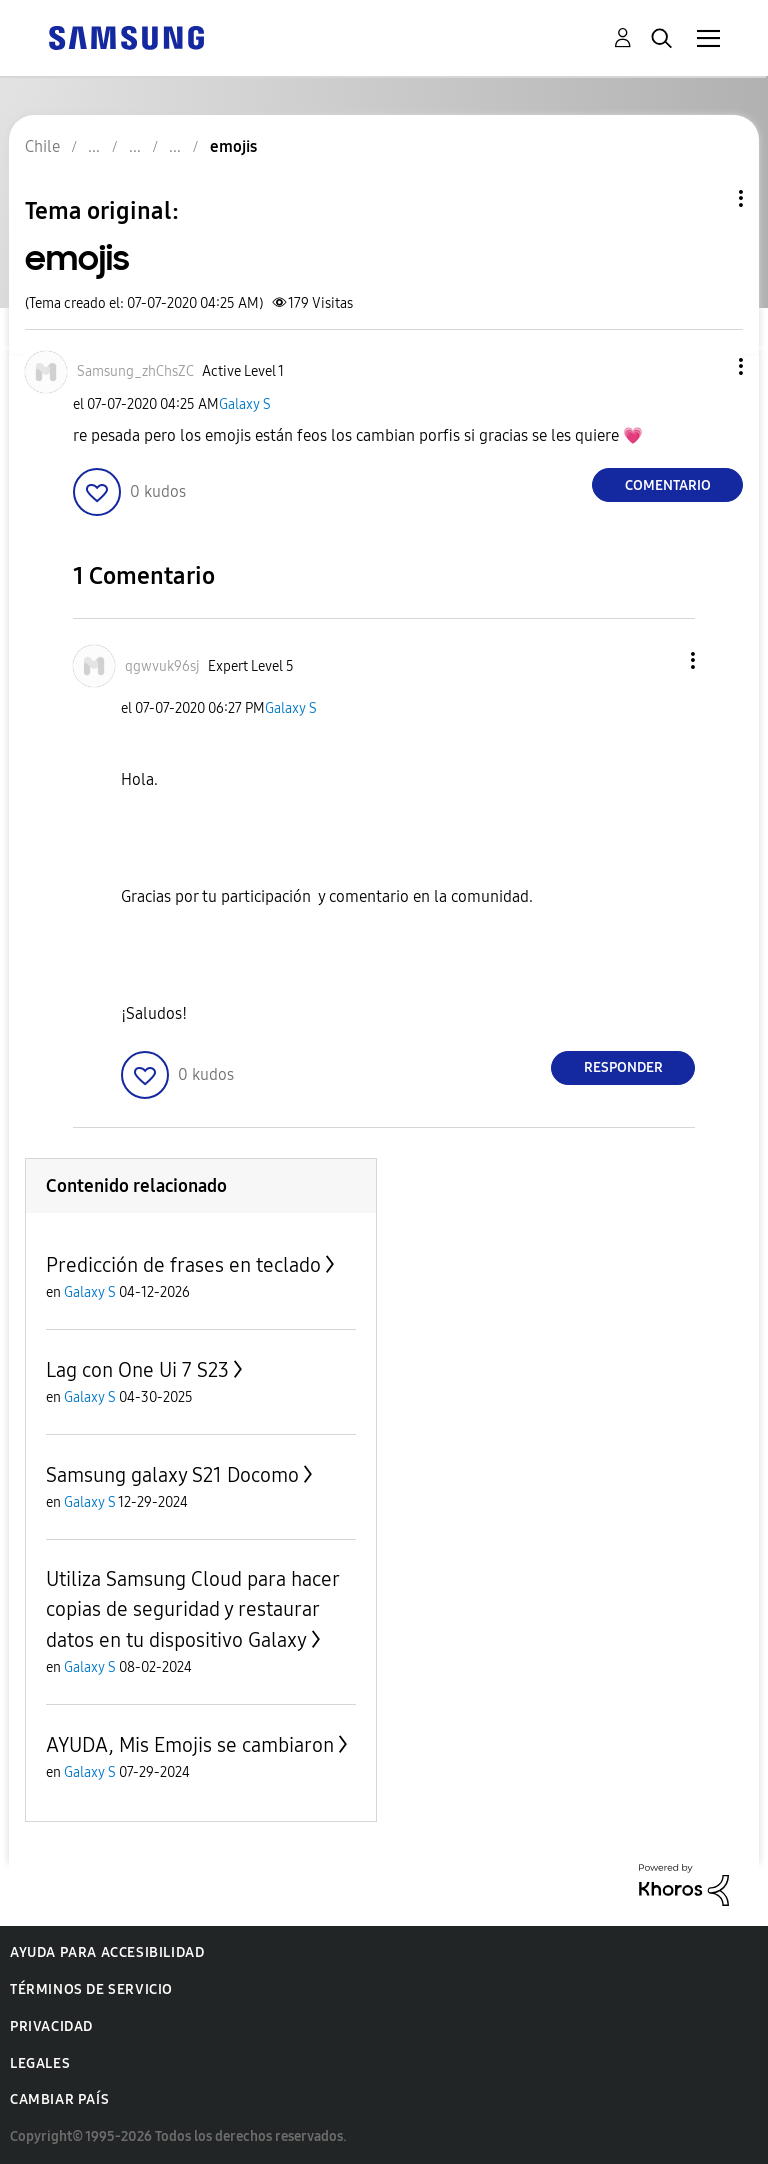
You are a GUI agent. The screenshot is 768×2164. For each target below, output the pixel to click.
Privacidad (51, 2026)
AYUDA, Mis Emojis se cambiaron (190, 1745)
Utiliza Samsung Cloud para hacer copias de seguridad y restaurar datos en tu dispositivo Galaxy (192, 1609)
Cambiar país (59, 2099)
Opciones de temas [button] (707, 198)
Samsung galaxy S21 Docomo (172, 1475)
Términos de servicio (91, 1989)
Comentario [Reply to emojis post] (668, 485)
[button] (708, 366)
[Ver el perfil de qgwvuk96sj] (162, 666)
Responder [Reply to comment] (623, 1067)
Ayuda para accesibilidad (107, 1952)
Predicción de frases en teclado (183, 1265)
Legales (40, 2063)
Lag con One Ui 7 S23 (137, 1370)
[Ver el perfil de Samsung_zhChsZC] (135, 371)
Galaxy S (245, 404)
